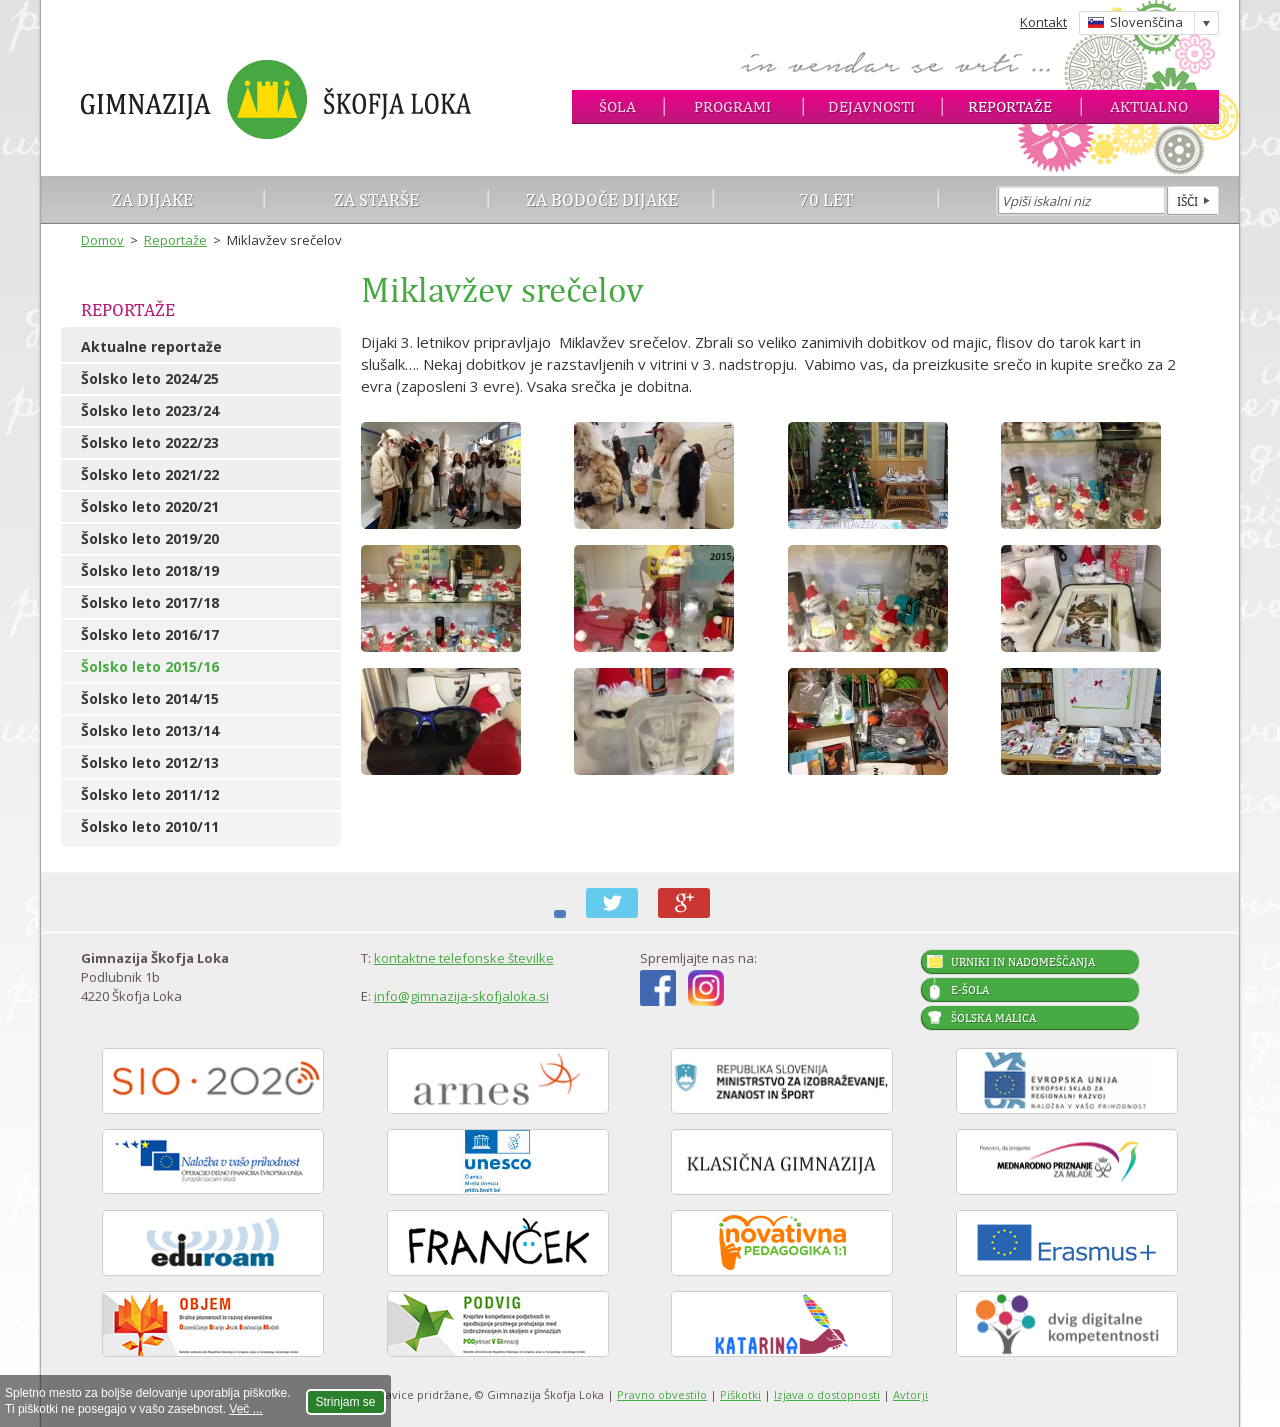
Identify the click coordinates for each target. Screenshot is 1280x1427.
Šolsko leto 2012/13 (150, 762)
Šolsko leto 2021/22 (150, 474)
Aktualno (1149, 106)
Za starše (376, 199)
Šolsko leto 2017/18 (150, 602)
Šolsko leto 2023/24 (150, 410)
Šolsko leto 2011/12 (150, 794)
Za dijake (152, 199)
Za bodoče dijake (602, 199)
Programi (732, 106)
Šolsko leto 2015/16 (150, 666)
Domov (102, 240)
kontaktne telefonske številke (464, 958)
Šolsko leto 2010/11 (150, 826)
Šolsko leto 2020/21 (150, 506)
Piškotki (740, 1394)
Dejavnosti (871, 106)
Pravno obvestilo (662, 1394)
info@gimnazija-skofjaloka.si (461, 996)
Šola (617, 106)
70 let (826, 199)
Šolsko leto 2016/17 (150, 634)
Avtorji (910, 1394)
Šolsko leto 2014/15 (150, 698)
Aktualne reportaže (151, 346)
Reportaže (1010, 106)
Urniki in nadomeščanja (1023, 962)
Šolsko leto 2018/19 (150, 570)
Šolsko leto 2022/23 (150, 442)
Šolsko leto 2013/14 (150, 730)
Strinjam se (346, 1402)
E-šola (970, 990)
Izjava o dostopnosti (827, 1394)
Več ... (245, 1409)
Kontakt (1043, 22)
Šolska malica (993, 1018)
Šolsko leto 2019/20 (150, 538)
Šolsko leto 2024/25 (150, 378)
